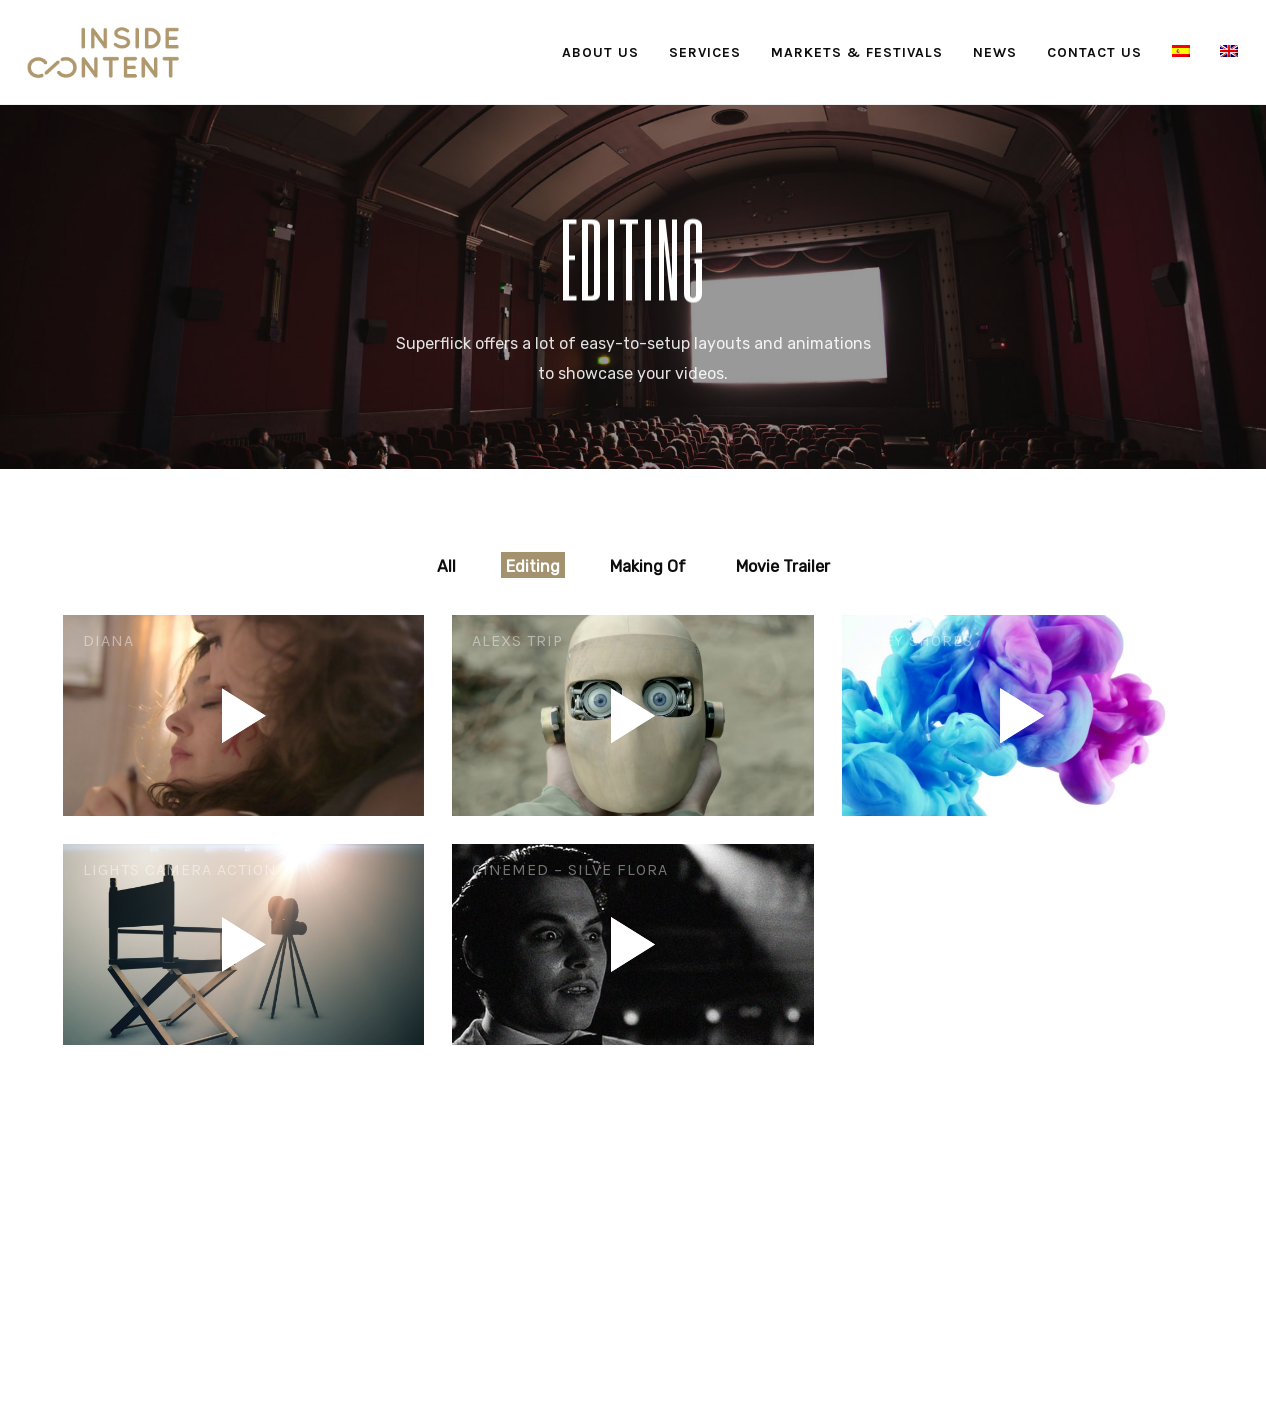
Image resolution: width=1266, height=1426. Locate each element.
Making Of (648, 566)
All (446, 566)
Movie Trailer (783, 566)
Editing (533, 566)
